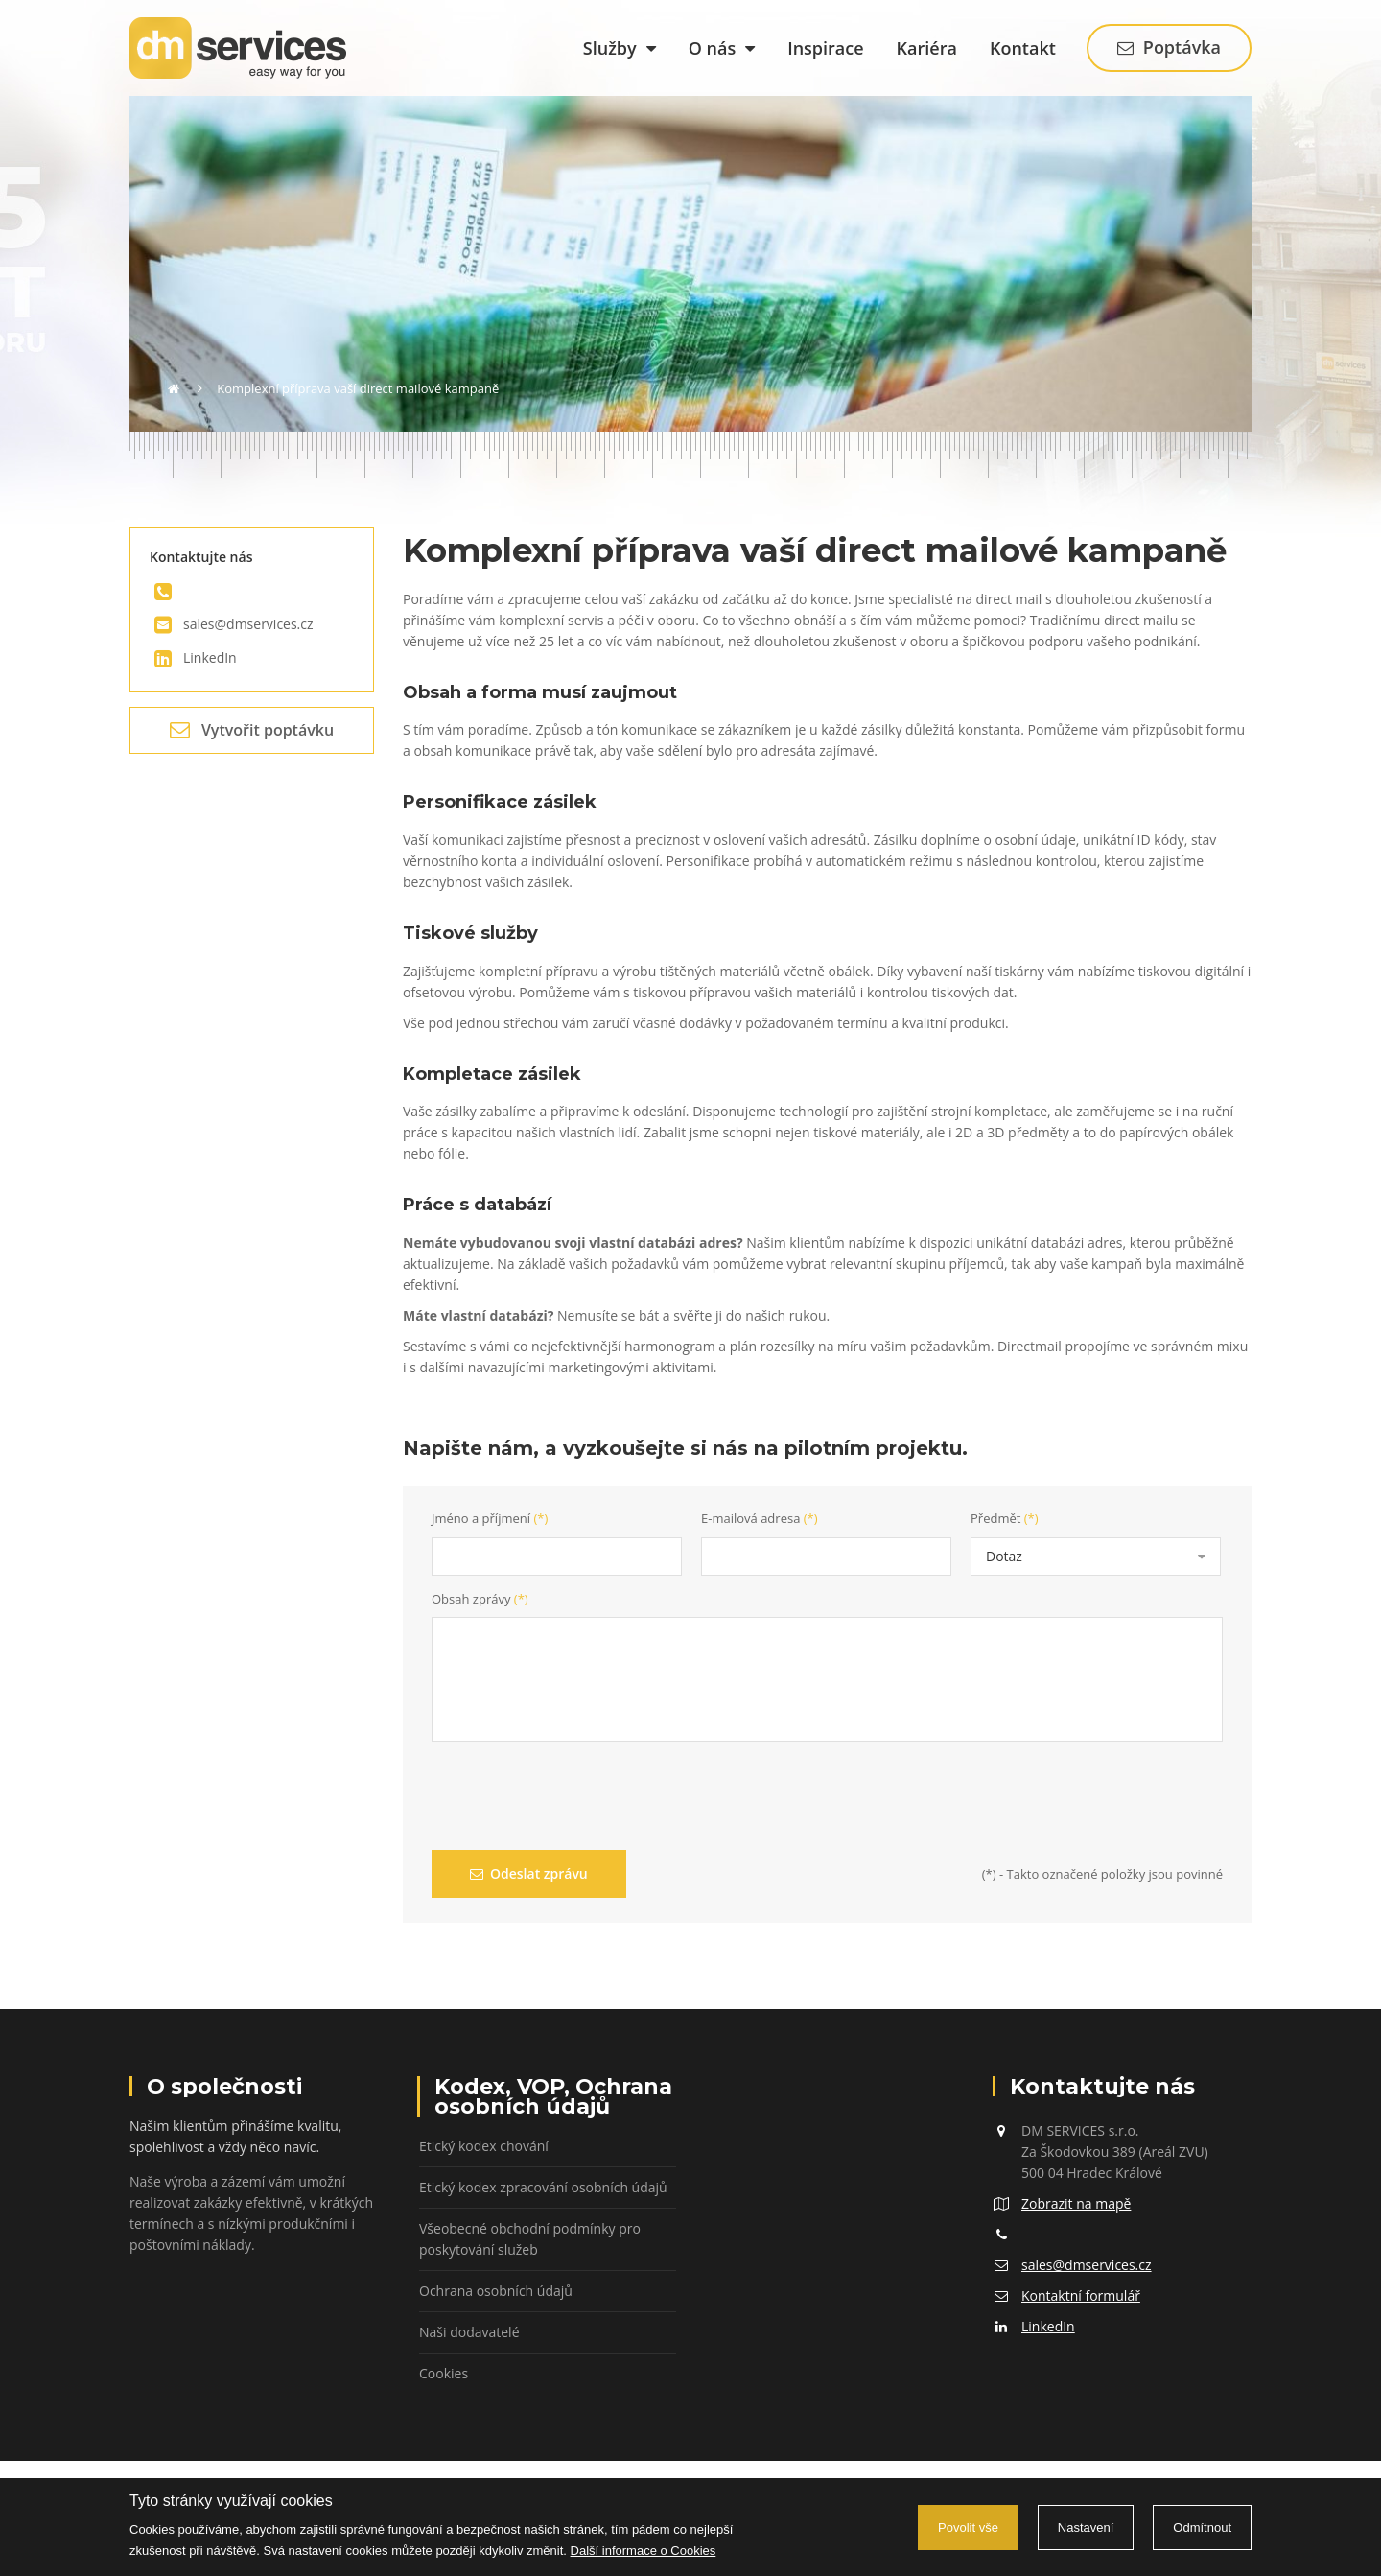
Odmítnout (1202, 2527)
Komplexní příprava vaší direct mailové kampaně (358, 388)
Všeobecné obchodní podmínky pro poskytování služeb (530, 2239)
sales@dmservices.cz (248, 624)
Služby (619, 47)
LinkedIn (210, 657)
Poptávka (1169, 47)
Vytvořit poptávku (252, 729)
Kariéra (927, 47)
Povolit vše (968, 2527)
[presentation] (577, 1798)
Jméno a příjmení (490, 1518)
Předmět (1005, 1518)
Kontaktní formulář (1080, 2295)
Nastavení (1086, 2527)
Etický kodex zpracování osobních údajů (543, 2187)
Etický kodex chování (484, 2146)
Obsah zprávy (480, 1598)
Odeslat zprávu (529, 1873)
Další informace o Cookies (643, 2550)
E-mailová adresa (759, 1518)
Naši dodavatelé (469, 2332)
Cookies (443, 2373)
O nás (722, 47)
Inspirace (825, 47)
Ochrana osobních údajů (496, 2291)
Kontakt (1023, 47)
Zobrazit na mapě (1076, 2203)
